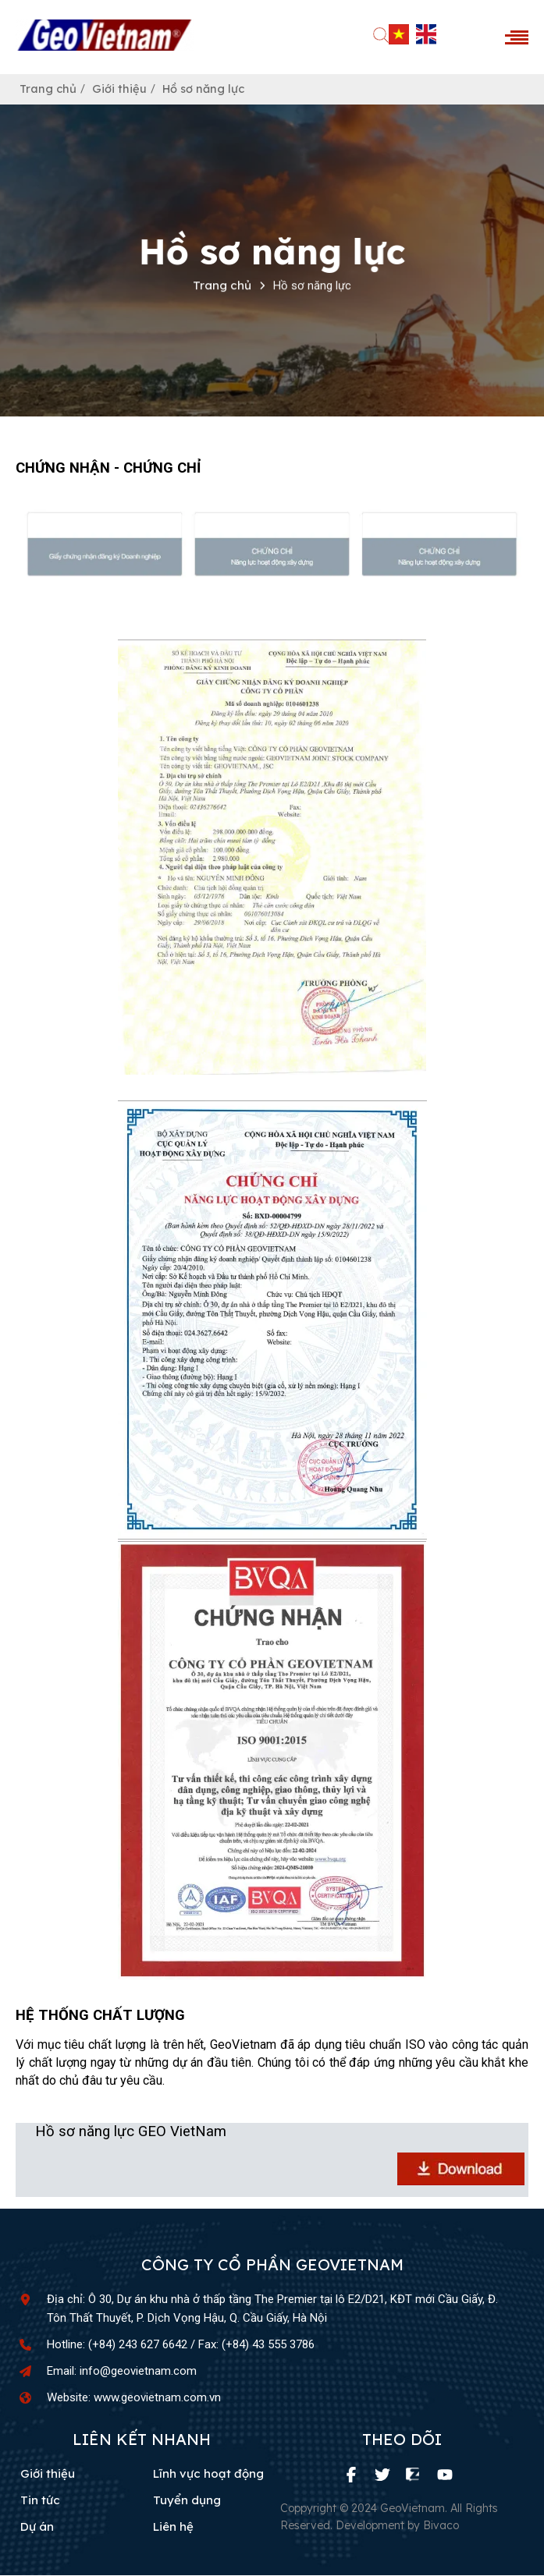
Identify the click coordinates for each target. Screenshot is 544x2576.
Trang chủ (49, 89)
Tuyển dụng (187, 2500)
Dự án (37, 2527)
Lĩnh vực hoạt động (208, 2474)
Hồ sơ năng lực (206, 89)
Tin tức (40, 2500)
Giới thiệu (121, 89)
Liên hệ (173, 2527)
